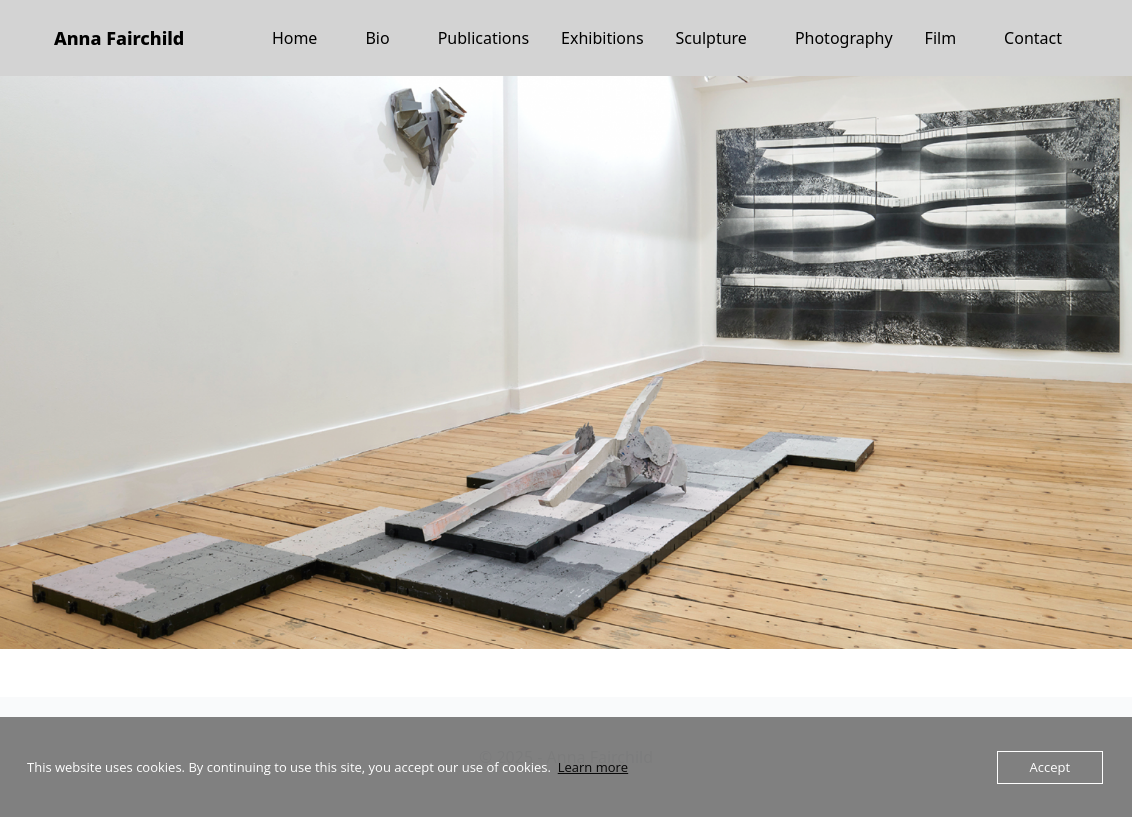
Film (941, 38)
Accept (1050, 767)
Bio (377, 38)
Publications (483, 38)
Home (295, 38)
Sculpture (711, 38)
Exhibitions (602, 38)
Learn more (593, 767)
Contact (1033, 38)
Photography (844, 38)
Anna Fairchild (119, 38)
